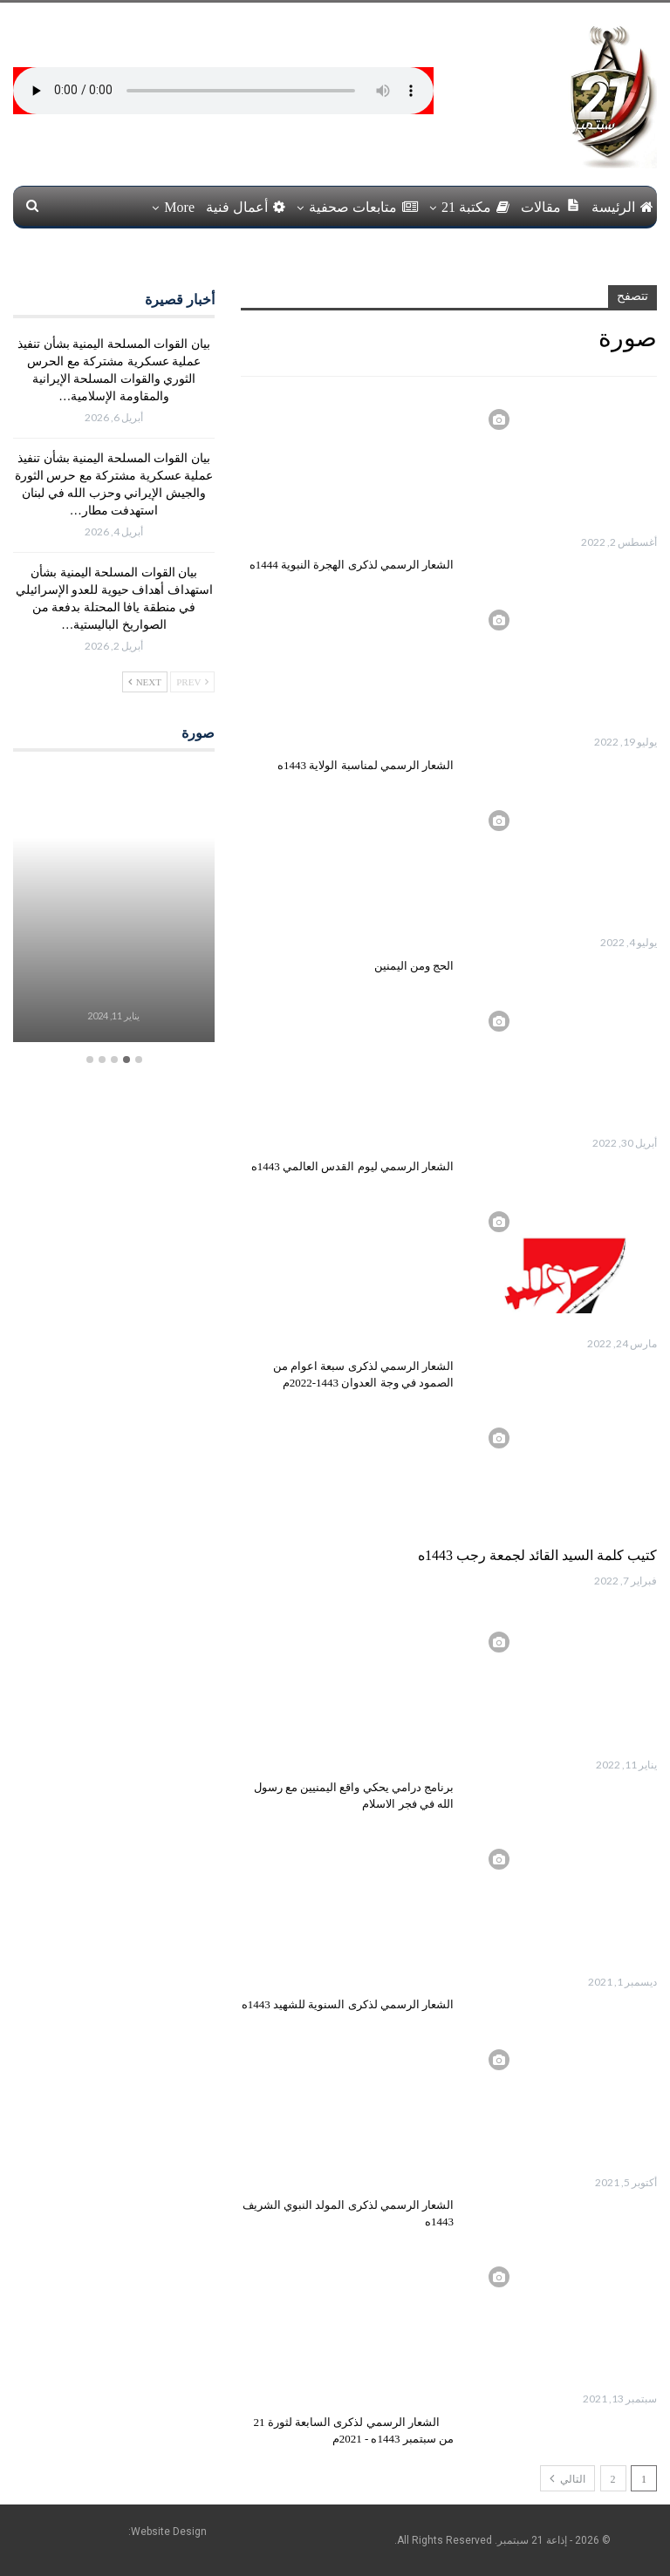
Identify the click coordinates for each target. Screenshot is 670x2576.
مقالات (550, 206)
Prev (192, 682)
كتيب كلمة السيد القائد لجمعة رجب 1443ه (537, 1555)
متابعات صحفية (363, 207)
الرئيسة (622, 207)
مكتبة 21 (475, 207)
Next (144, 682)
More (179, 207)
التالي (567, 2478)
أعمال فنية (245, 207)
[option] (113, 907)
